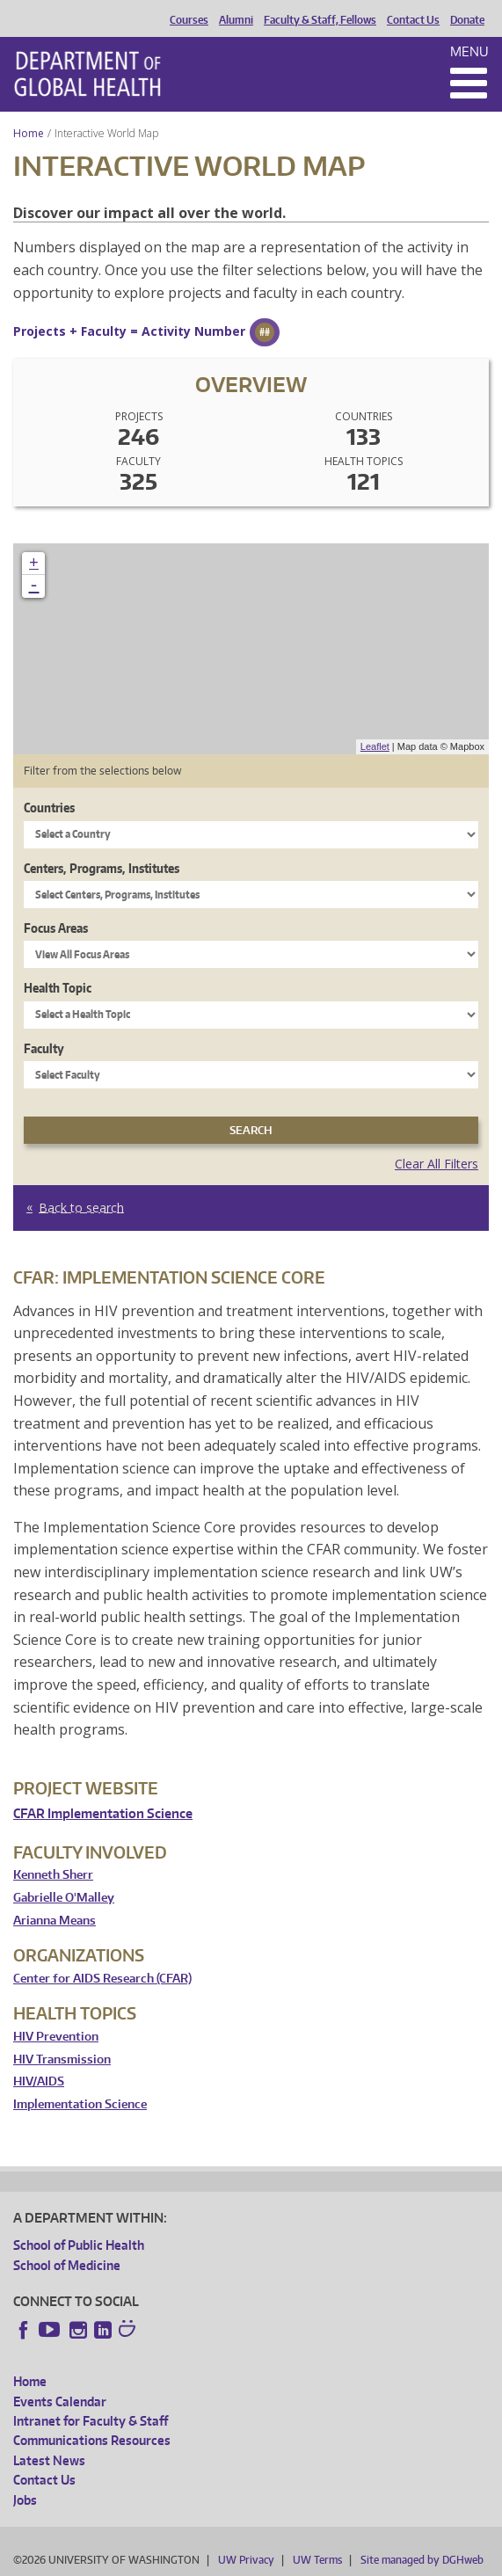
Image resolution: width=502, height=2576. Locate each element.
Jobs (25, 2499)
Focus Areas (56, 928)
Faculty (44, 1048)
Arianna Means (54, 1920)
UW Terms (317, 2559)
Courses (189, 20)
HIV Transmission (62, 2059)
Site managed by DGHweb (422, 2559)
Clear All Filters (436, 1163)
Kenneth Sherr (53, 1874)
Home (28, 133)
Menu (469, 51)
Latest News (49, 2460)
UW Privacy (246, 2559)
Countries (49, 807)
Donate (467, 20)
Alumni (236, 20)
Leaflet (374, 746)
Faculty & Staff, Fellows (320, 20)
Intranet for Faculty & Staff (90, 2420)
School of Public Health (78, 2245)
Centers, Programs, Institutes (101, 868)
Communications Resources (92, 2440)
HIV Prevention (55, 2036)
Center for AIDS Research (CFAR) (102, 1978)
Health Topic (57, 987)
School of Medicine (66, 2265)
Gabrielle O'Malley (63, 1897)
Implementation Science (80, 2104)
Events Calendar (59, 2401)
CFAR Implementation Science (103, 1813)
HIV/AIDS (38, 2081)
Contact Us (413, 20)
